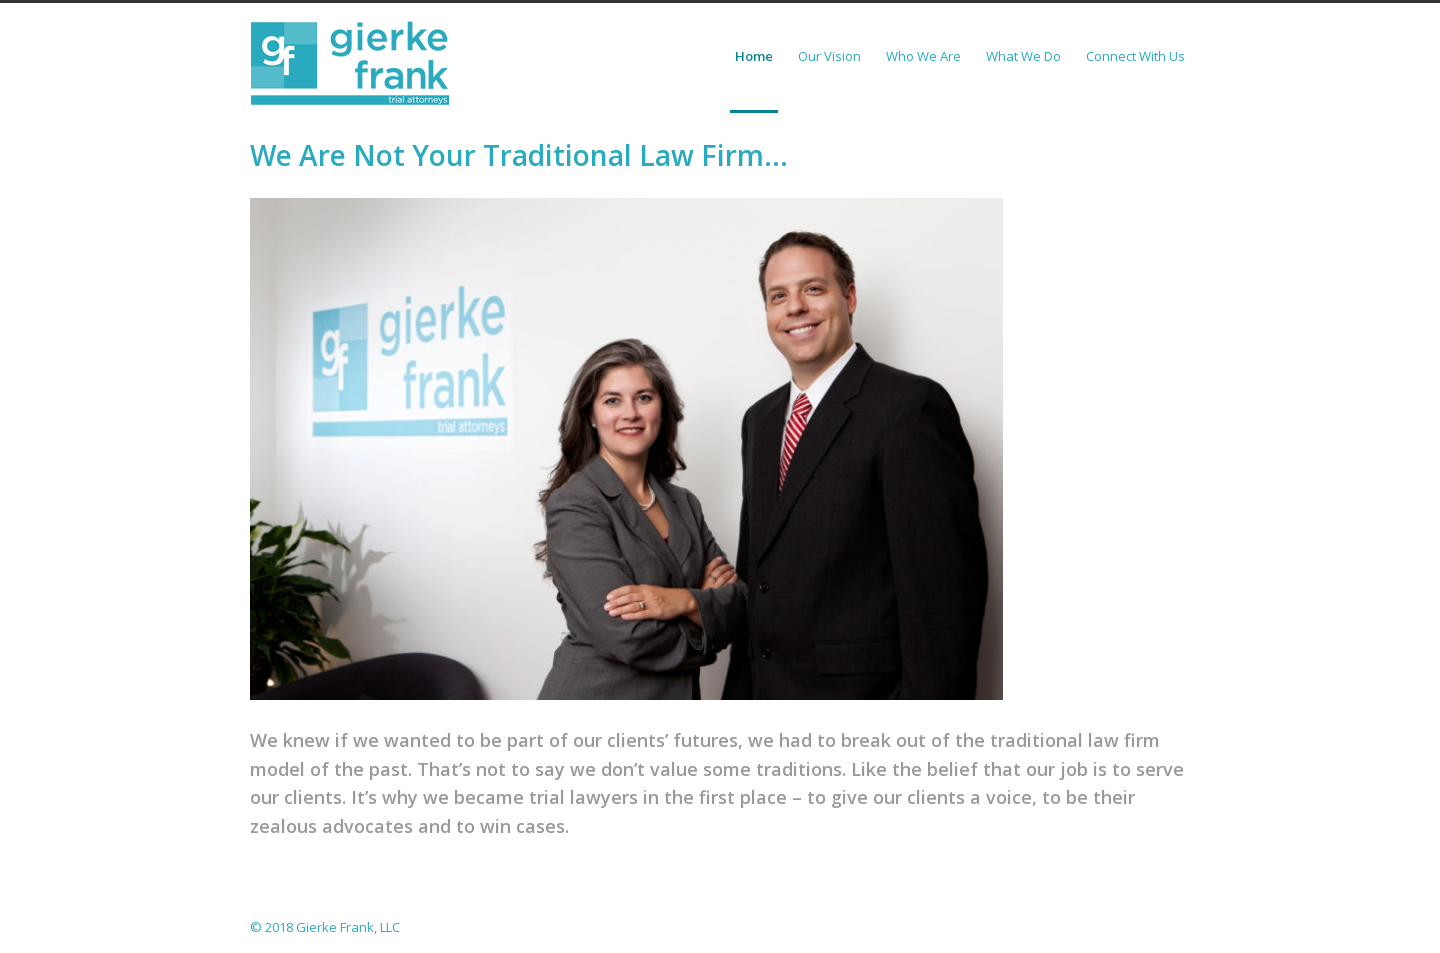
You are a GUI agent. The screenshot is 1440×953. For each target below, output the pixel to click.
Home (754, 56)
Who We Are (923, 56)
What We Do (1023, 56)
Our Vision (829, 56)
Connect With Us (1135, 56)
